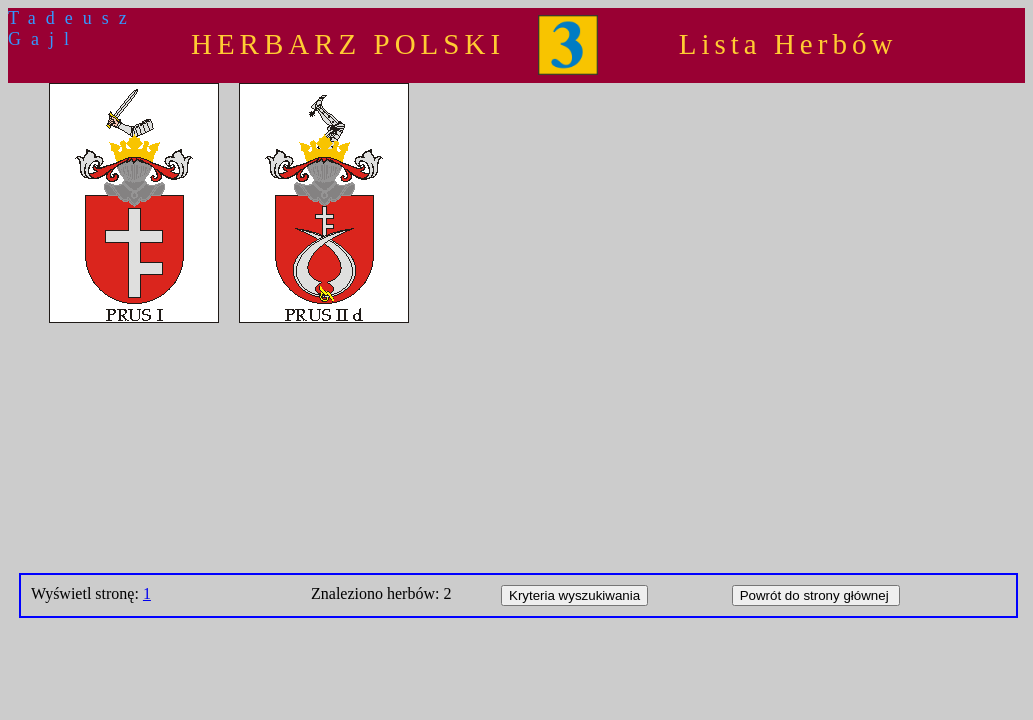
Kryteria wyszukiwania (574, 595)
